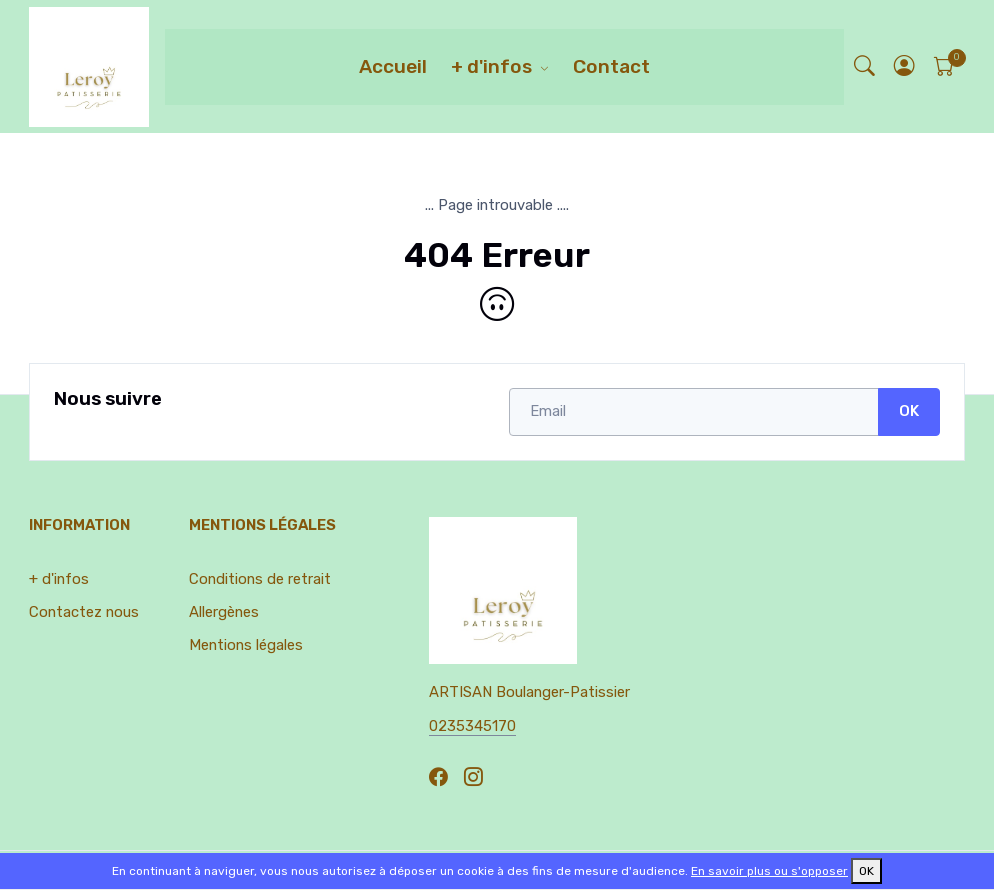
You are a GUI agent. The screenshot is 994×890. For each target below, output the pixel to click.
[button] (905, 66)
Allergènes (224, 612)
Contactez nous (84, 612)
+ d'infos (491, 66)
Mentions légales (246, 645)
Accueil (393, 66)
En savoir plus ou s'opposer (769, 871)
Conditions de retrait (260, 579)
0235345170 (472, 726)
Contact (611, 66)
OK (909, 411)
